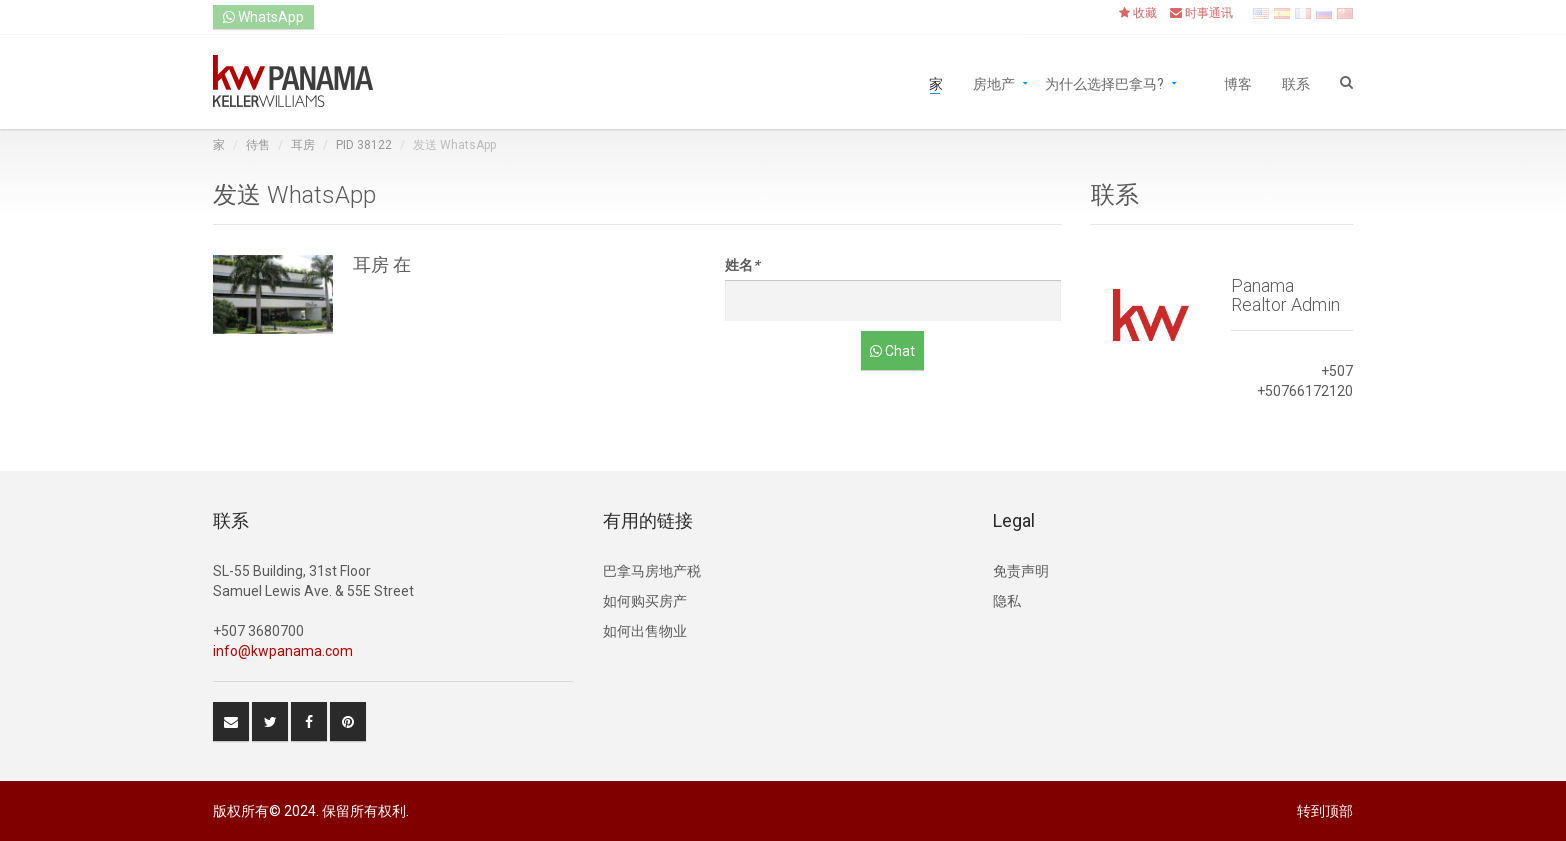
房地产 (994, 82)
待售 (258, 145)
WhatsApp (263, 17)
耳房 (303, 145)
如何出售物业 (645, 631)
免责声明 (1021, 571)
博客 (1238, 82)
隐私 (1007, 601)
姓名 (742, 265)
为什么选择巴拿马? (1104, 82)
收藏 (1138, 13)
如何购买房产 (645, 601)
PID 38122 (364, 145)
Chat (892, 351)
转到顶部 (1325, 811)
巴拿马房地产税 (652, 571)
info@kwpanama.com (283, 651)
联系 (1296, 82)
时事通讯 (1201, 13)
